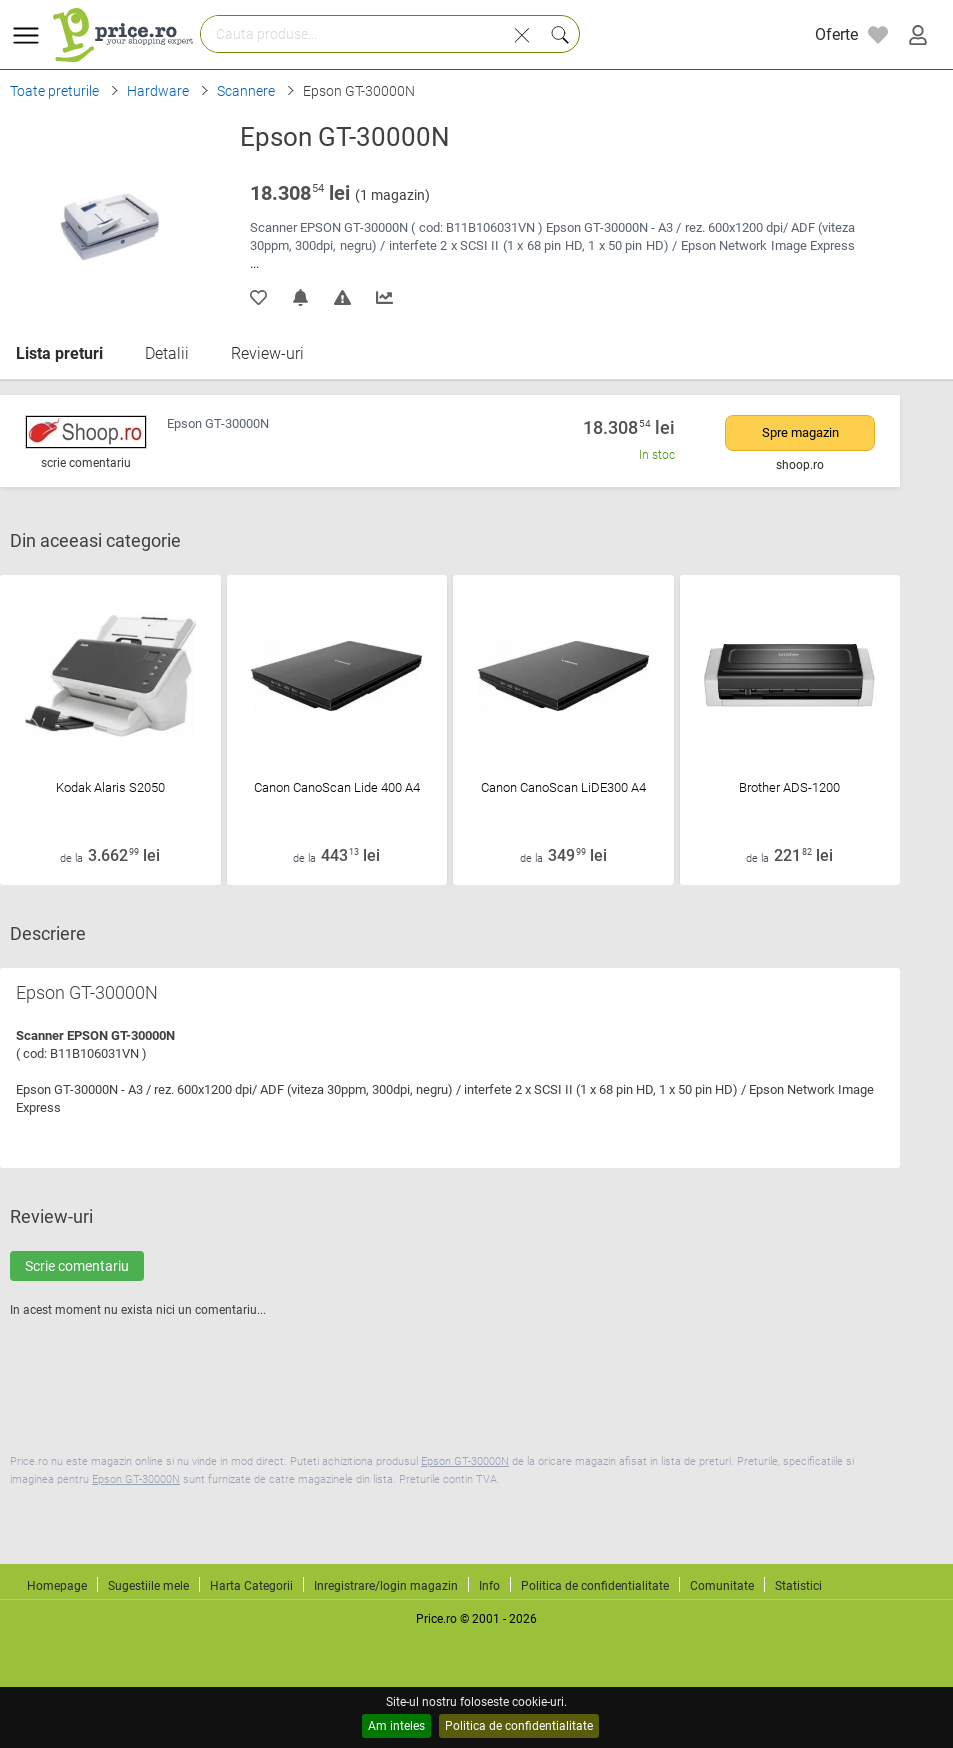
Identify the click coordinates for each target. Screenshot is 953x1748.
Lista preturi (59, 353)
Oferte (836, 34)
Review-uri (267, 353)
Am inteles (396, 1726)
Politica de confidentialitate (519, 1726)
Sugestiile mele (148, 1586)
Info (489, 1586)
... (254, 263)
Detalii (167, 353)
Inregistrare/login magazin (386, 1586)
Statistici (798, 1586)
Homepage (57, 1586)
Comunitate (722, 1586)
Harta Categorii (251, 1586)
